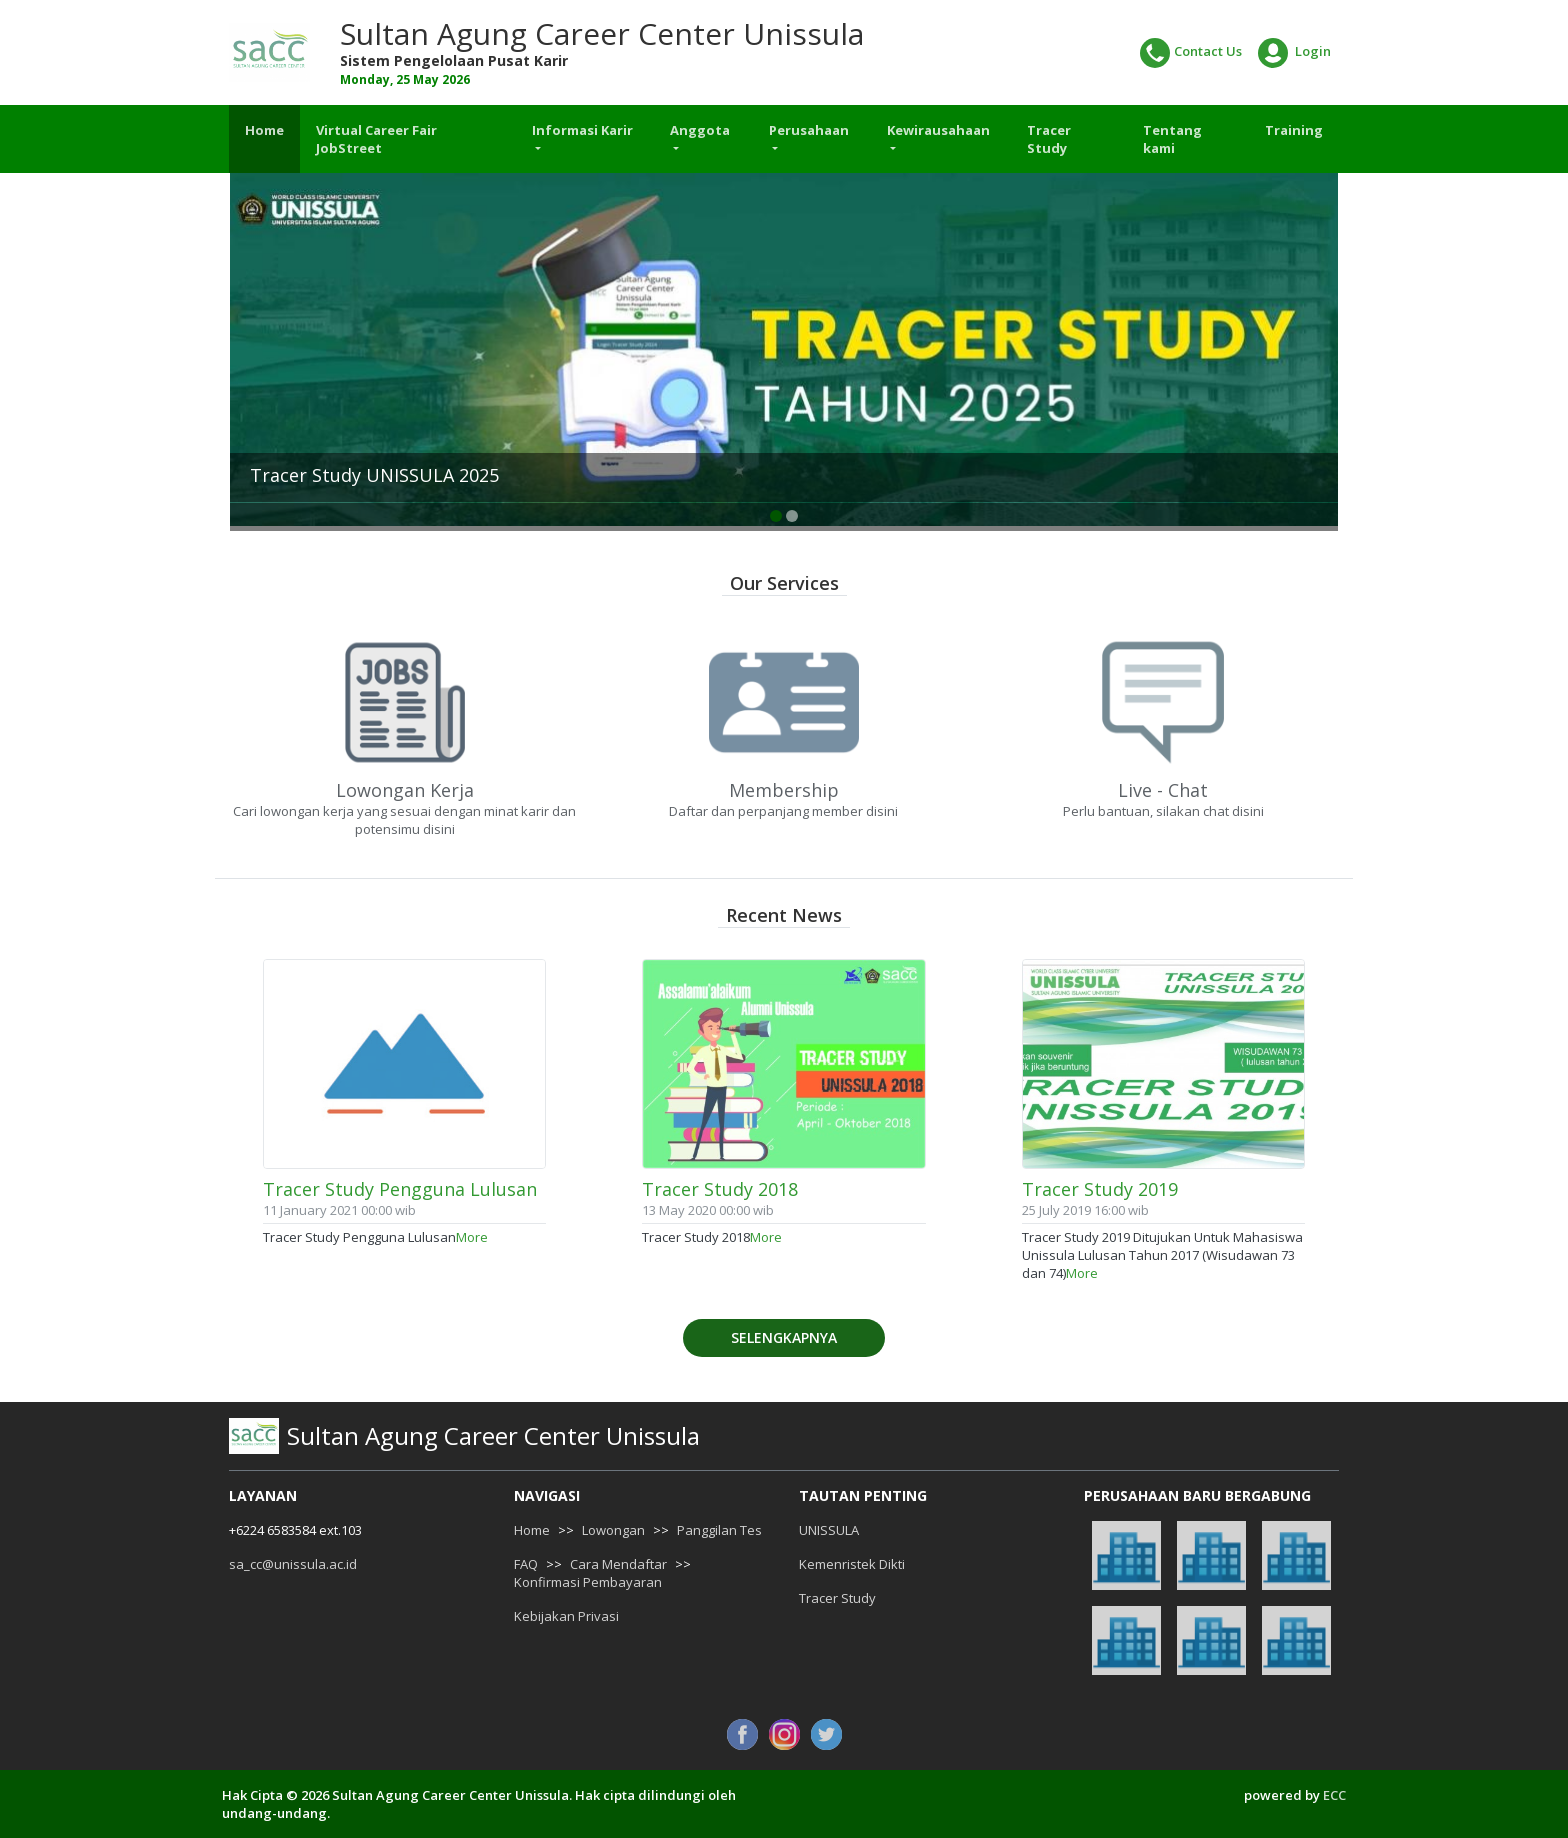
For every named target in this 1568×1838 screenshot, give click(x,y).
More (472, 1237)
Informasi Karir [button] (582, 130)
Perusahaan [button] (809, 130)
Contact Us (1191, 53)
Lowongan (613, 1530)
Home (264, 130)
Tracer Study (1049, 139)
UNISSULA (829, 1530)
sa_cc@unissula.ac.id (293, 1564)
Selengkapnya (784, 1337)
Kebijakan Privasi (566, 1616)
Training (1294, 130)
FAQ (526, 1564)
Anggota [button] (700, 130)
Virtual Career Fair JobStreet (376, 139)
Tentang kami (1172, 139)
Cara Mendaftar (618, 1564)
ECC (1334, 1795)
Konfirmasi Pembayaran (588, 1582)
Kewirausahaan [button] (938, 130)
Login (1294, 53)
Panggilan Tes (719, 1530)
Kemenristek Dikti (852, 1564)
